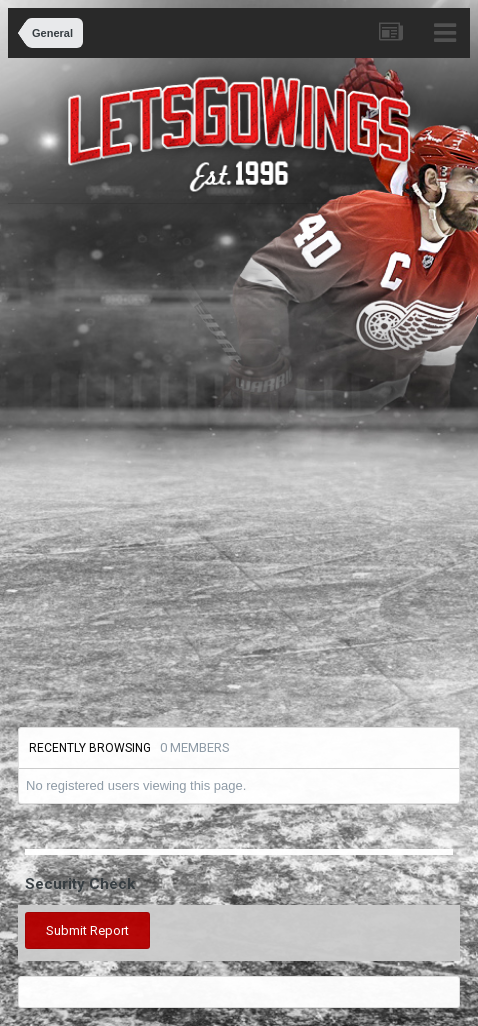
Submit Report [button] (87, 930)
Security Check (80, 884)
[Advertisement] (239, 463)
